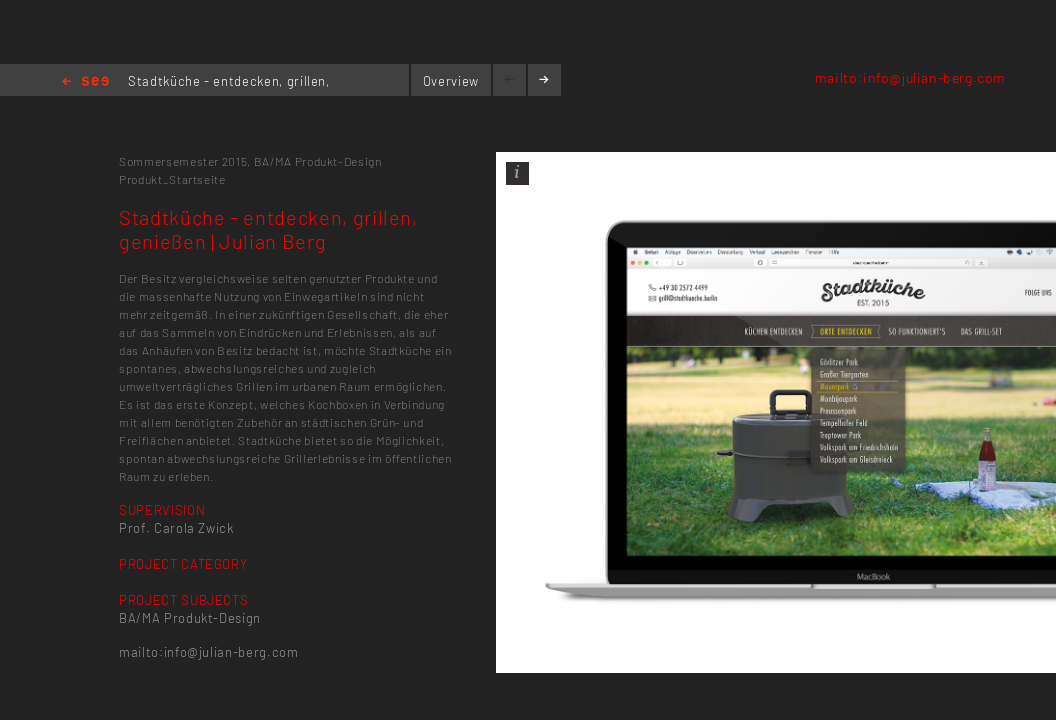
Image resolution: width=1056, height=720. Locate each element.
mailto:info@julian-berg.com (910, 77)
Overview (451, 81)
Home (85, 82)
